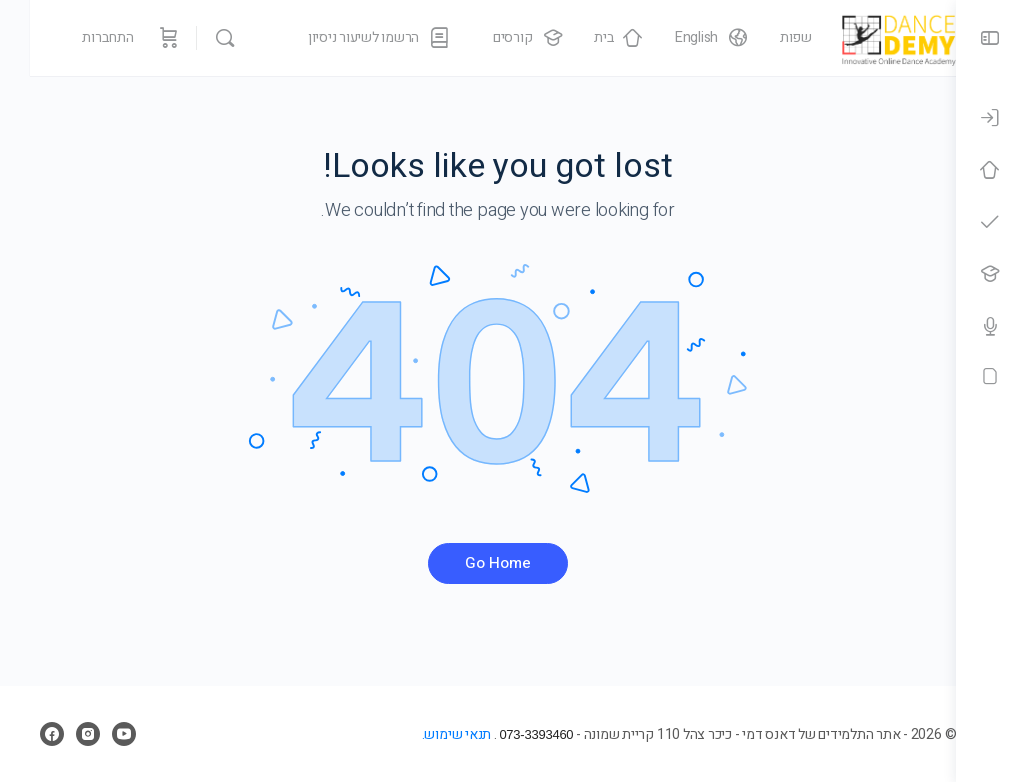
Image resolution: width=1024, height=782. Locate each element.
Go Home (478, 563)
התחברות (78, 37)
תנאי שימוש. (415, 734)
